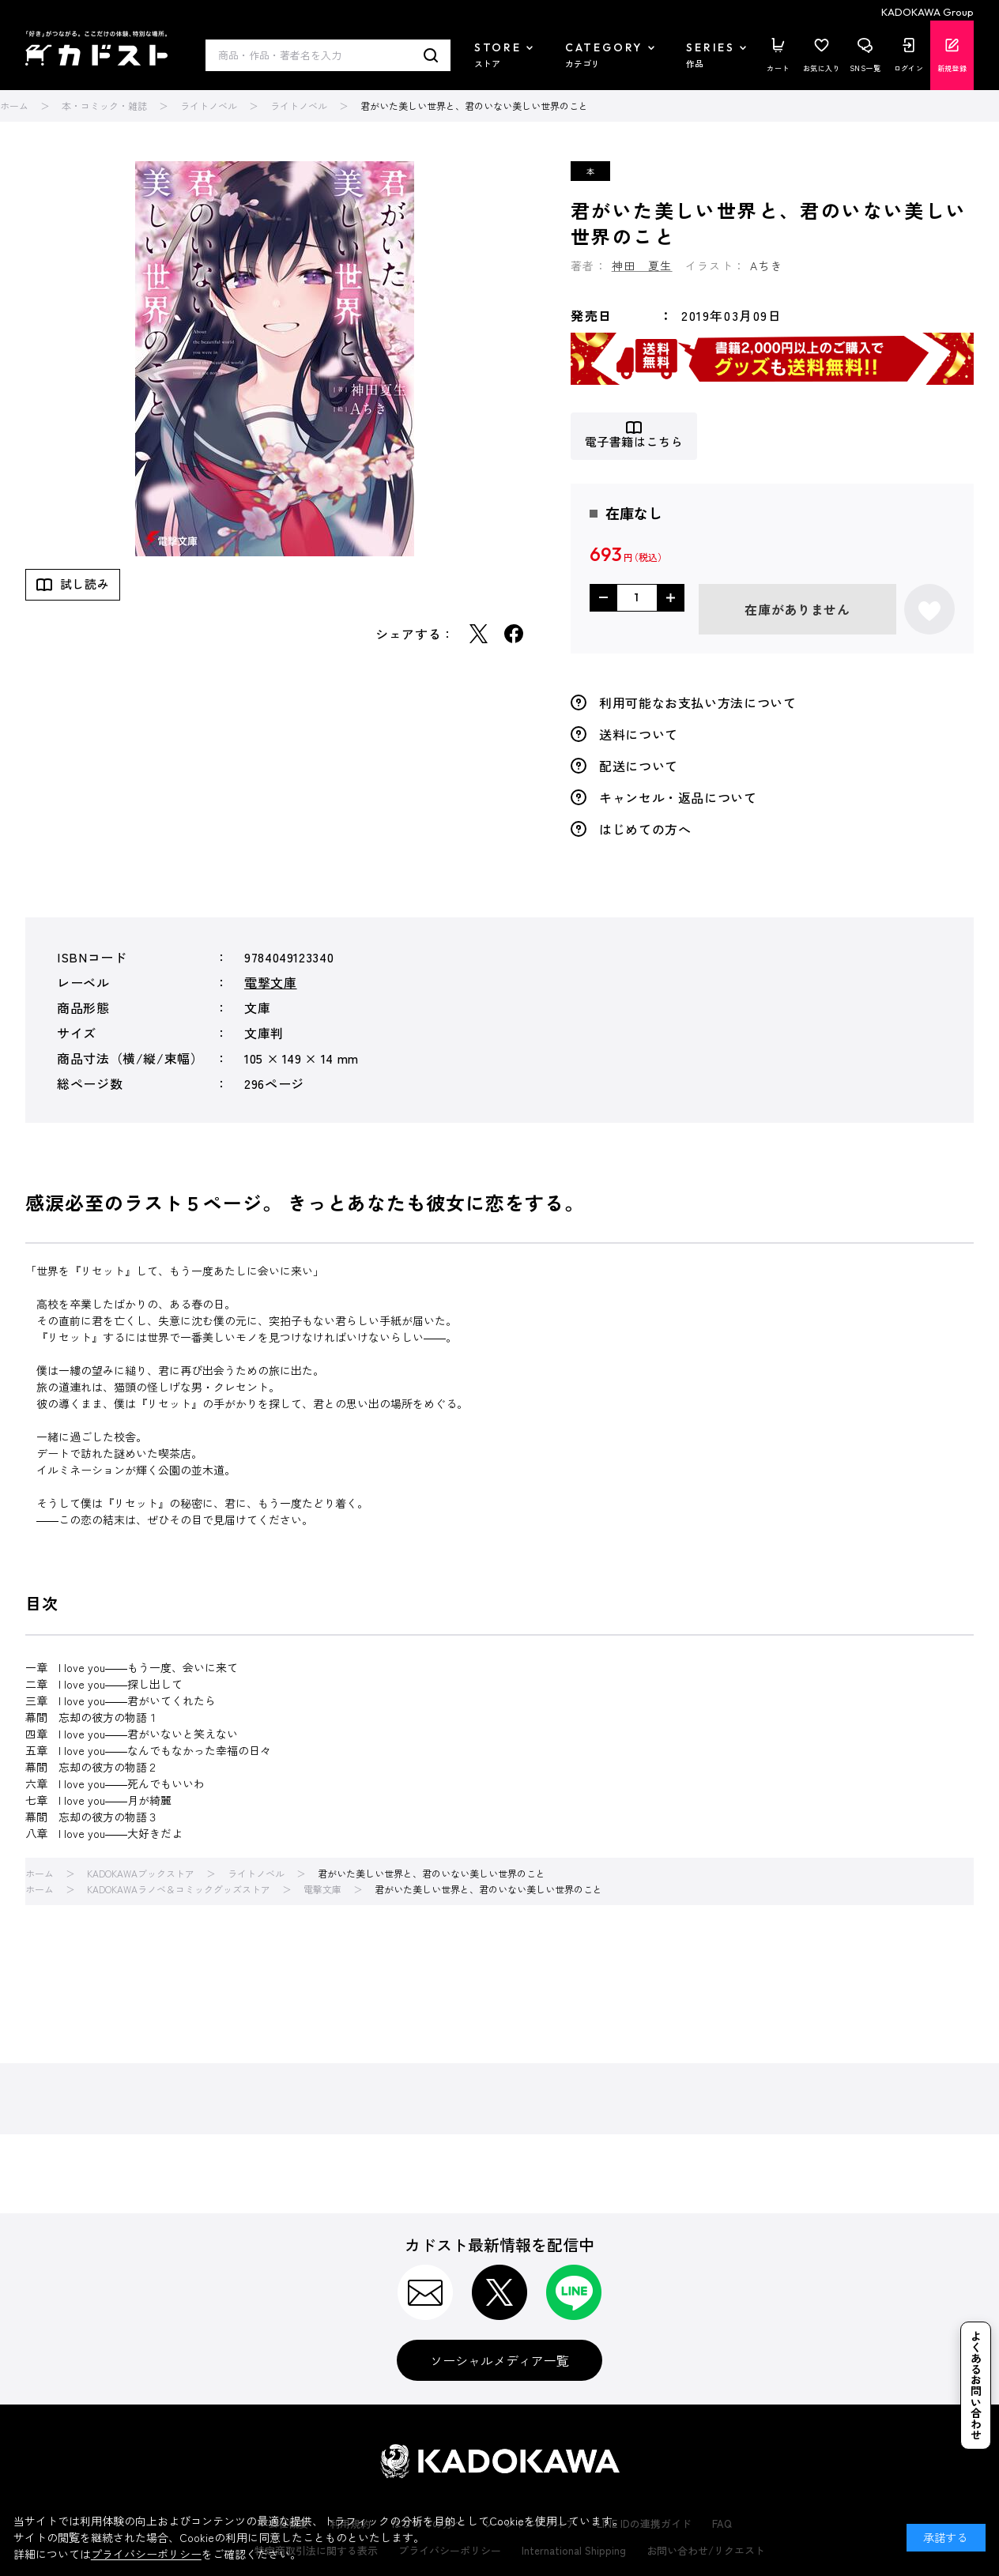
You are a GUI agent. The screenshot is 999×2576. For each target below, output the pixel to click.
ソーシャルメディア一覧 (499, 2360)
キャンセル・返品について (678, 797)
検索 (431, 55)
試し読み (84, 583)
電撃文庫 (270, 982)
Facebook (513, 633)
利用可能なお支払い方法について (698, 702)
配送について (638, 765)
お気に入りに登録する (929, 609)
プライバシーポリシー (146, 2554)
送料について (638, 734)
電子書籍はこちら (634, 442)
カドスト (96, 48)
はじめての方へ (645, 828)
